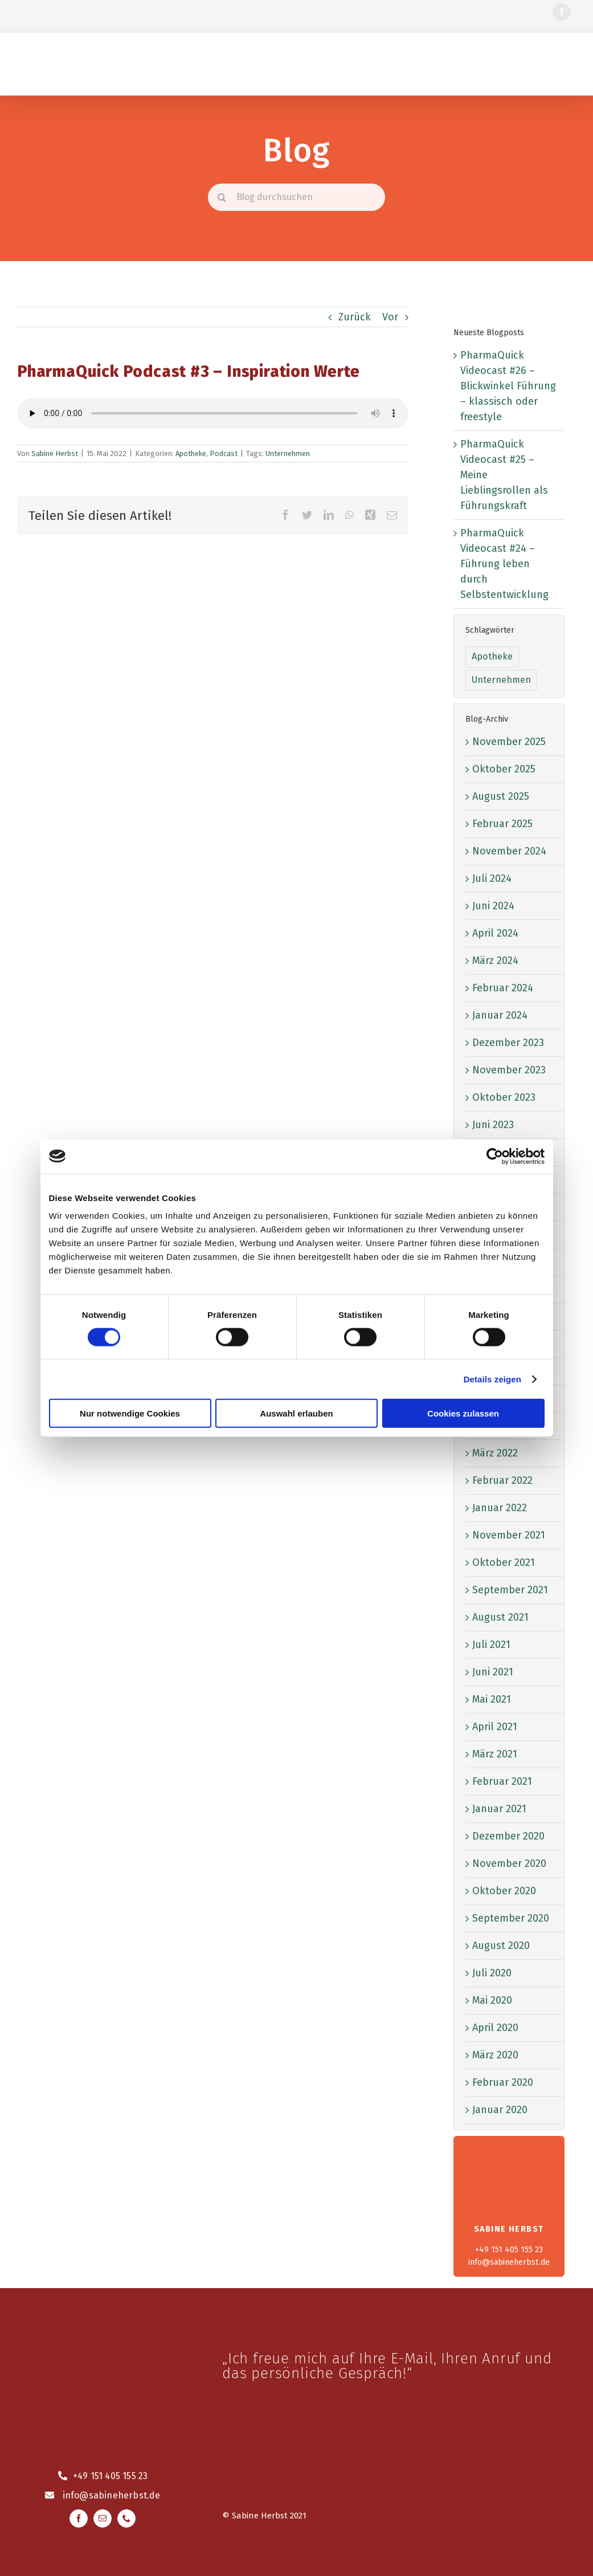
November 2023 (509, 1070)
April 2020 (495, 2027)
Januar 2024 (499, 1015)
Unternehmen (287, 453)
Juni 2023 (493, 1124)
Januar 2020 (499, 2109)
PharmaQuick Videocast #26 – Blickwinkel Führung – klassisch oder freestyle (508, 386)
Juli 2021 (491, 1644)
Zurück (354, 317)
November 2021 (508, 1535)
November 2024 (509, 851)
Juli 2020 (492, 1973)
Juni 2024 (493, 906)
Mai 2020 (492, 2000)
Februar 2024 (502, 988)
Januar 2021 (499, 1808)
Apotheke (190, 453)
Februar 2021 (502, 1781)
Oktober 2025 (503, 769)
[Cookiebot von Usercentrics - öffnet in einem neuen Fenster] (495, 1156)
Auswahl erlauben (296, 1413)
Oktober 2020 (504, 1891)
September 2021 (510, 1590)
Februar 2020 (502, 2082)
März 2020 (495, 2055)
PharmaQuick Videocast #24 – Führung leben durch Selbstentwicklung (504, 564)
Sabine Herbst (54, 453)
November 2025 (509, 741)
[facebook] (562, 12)
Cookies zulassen (463, 1413)
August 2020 (501, 1945)
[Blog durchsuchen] (296, 197)
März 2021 (494, 1754)
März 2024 (495, 960)
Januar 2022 (499, 1507)
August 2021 (500, 1617)
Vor (390, 317)
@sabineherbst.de (119, 2495)
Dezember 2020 (508, 1836)
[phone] (126, 2518)
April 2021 (494, 1726)
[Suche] (221, 197)
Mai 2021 (491, 1699)
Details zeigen (492, 1378)
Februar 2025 (502, 823)
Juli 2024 (492, 878)
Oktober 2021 (503, 1562)
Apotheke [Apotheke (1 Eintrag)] (492, 656)
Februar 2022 (502, 1480)
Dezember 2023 (508, 1042)
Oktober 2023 (503, 1097)
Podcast (224, 453)
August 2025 (500, 796)
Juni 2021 (492, 1672)
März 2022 (495, 1453)
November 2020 (509, 1863)
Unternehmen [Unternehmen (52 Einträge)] (501, 679)
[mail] (102, 2518)
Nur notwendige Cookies (130, 1413)
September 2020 (510, 1918)
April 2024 (495, 933)
